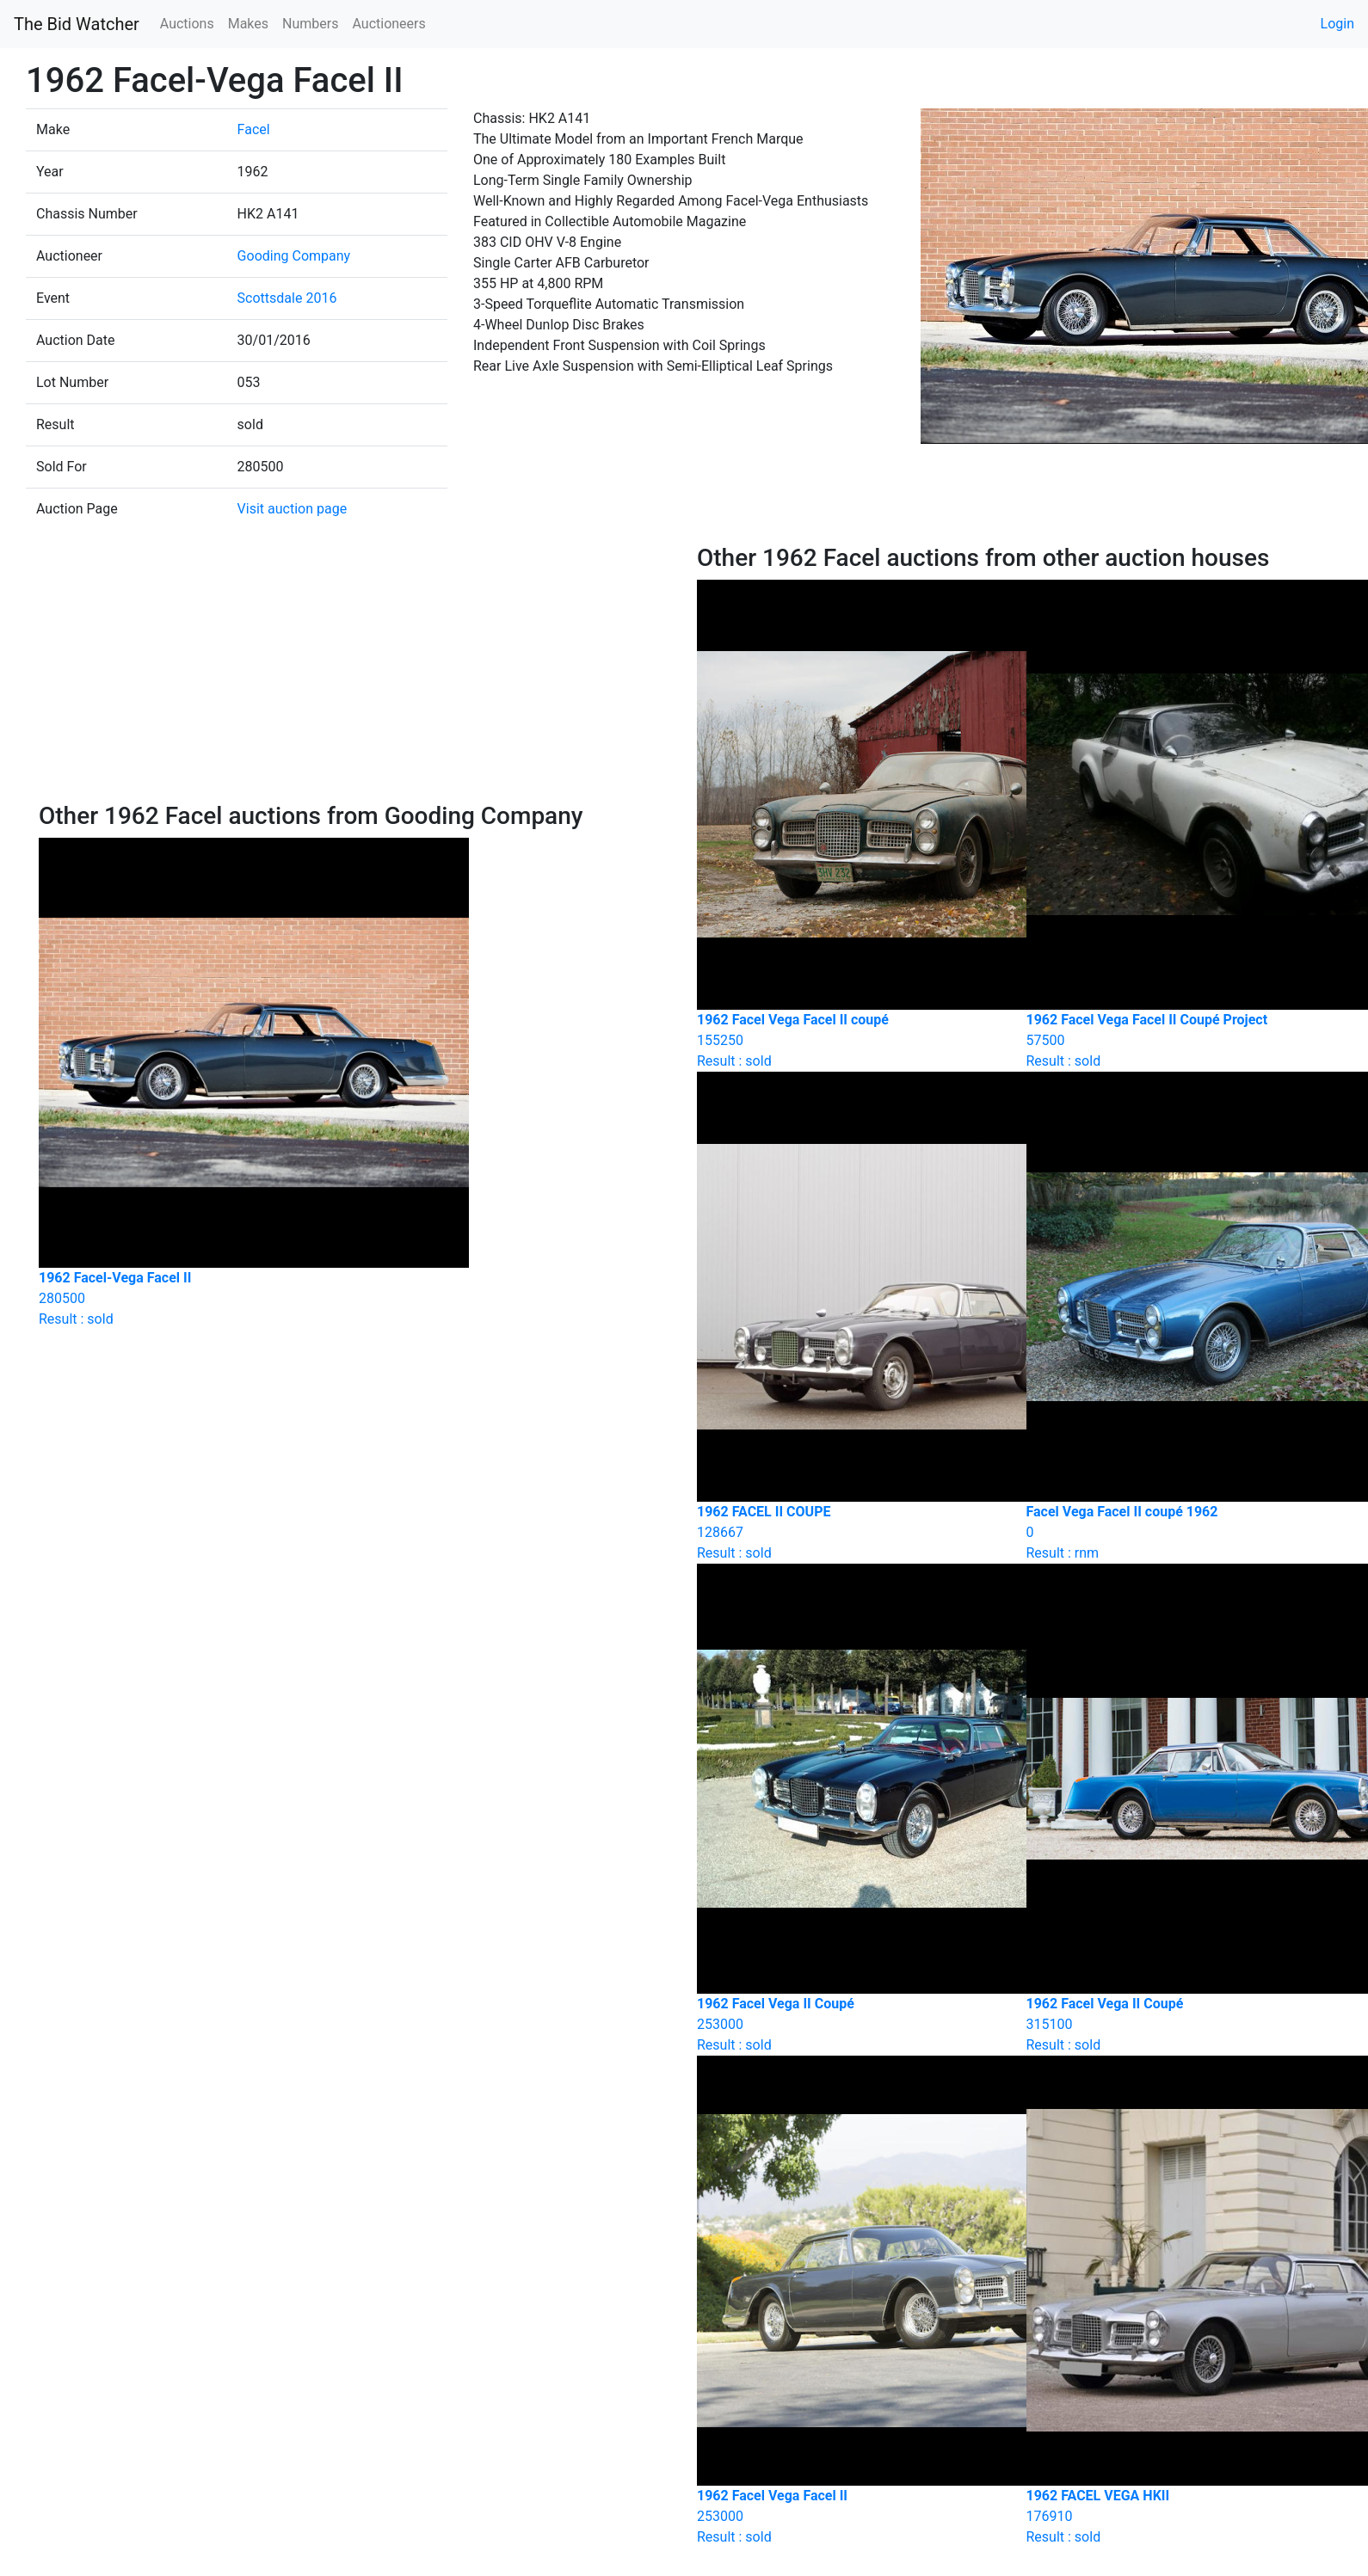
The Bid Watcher (76, 24)
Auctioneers (388, 23)
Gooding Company (294, 256)
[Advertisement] (355, 672)
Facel (253, 129)
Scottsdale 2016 (287, 298)
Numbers (310, 23)
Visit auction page (292, 509)
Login (1337, 23)
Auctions (187, 23)
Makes (248, 23)
